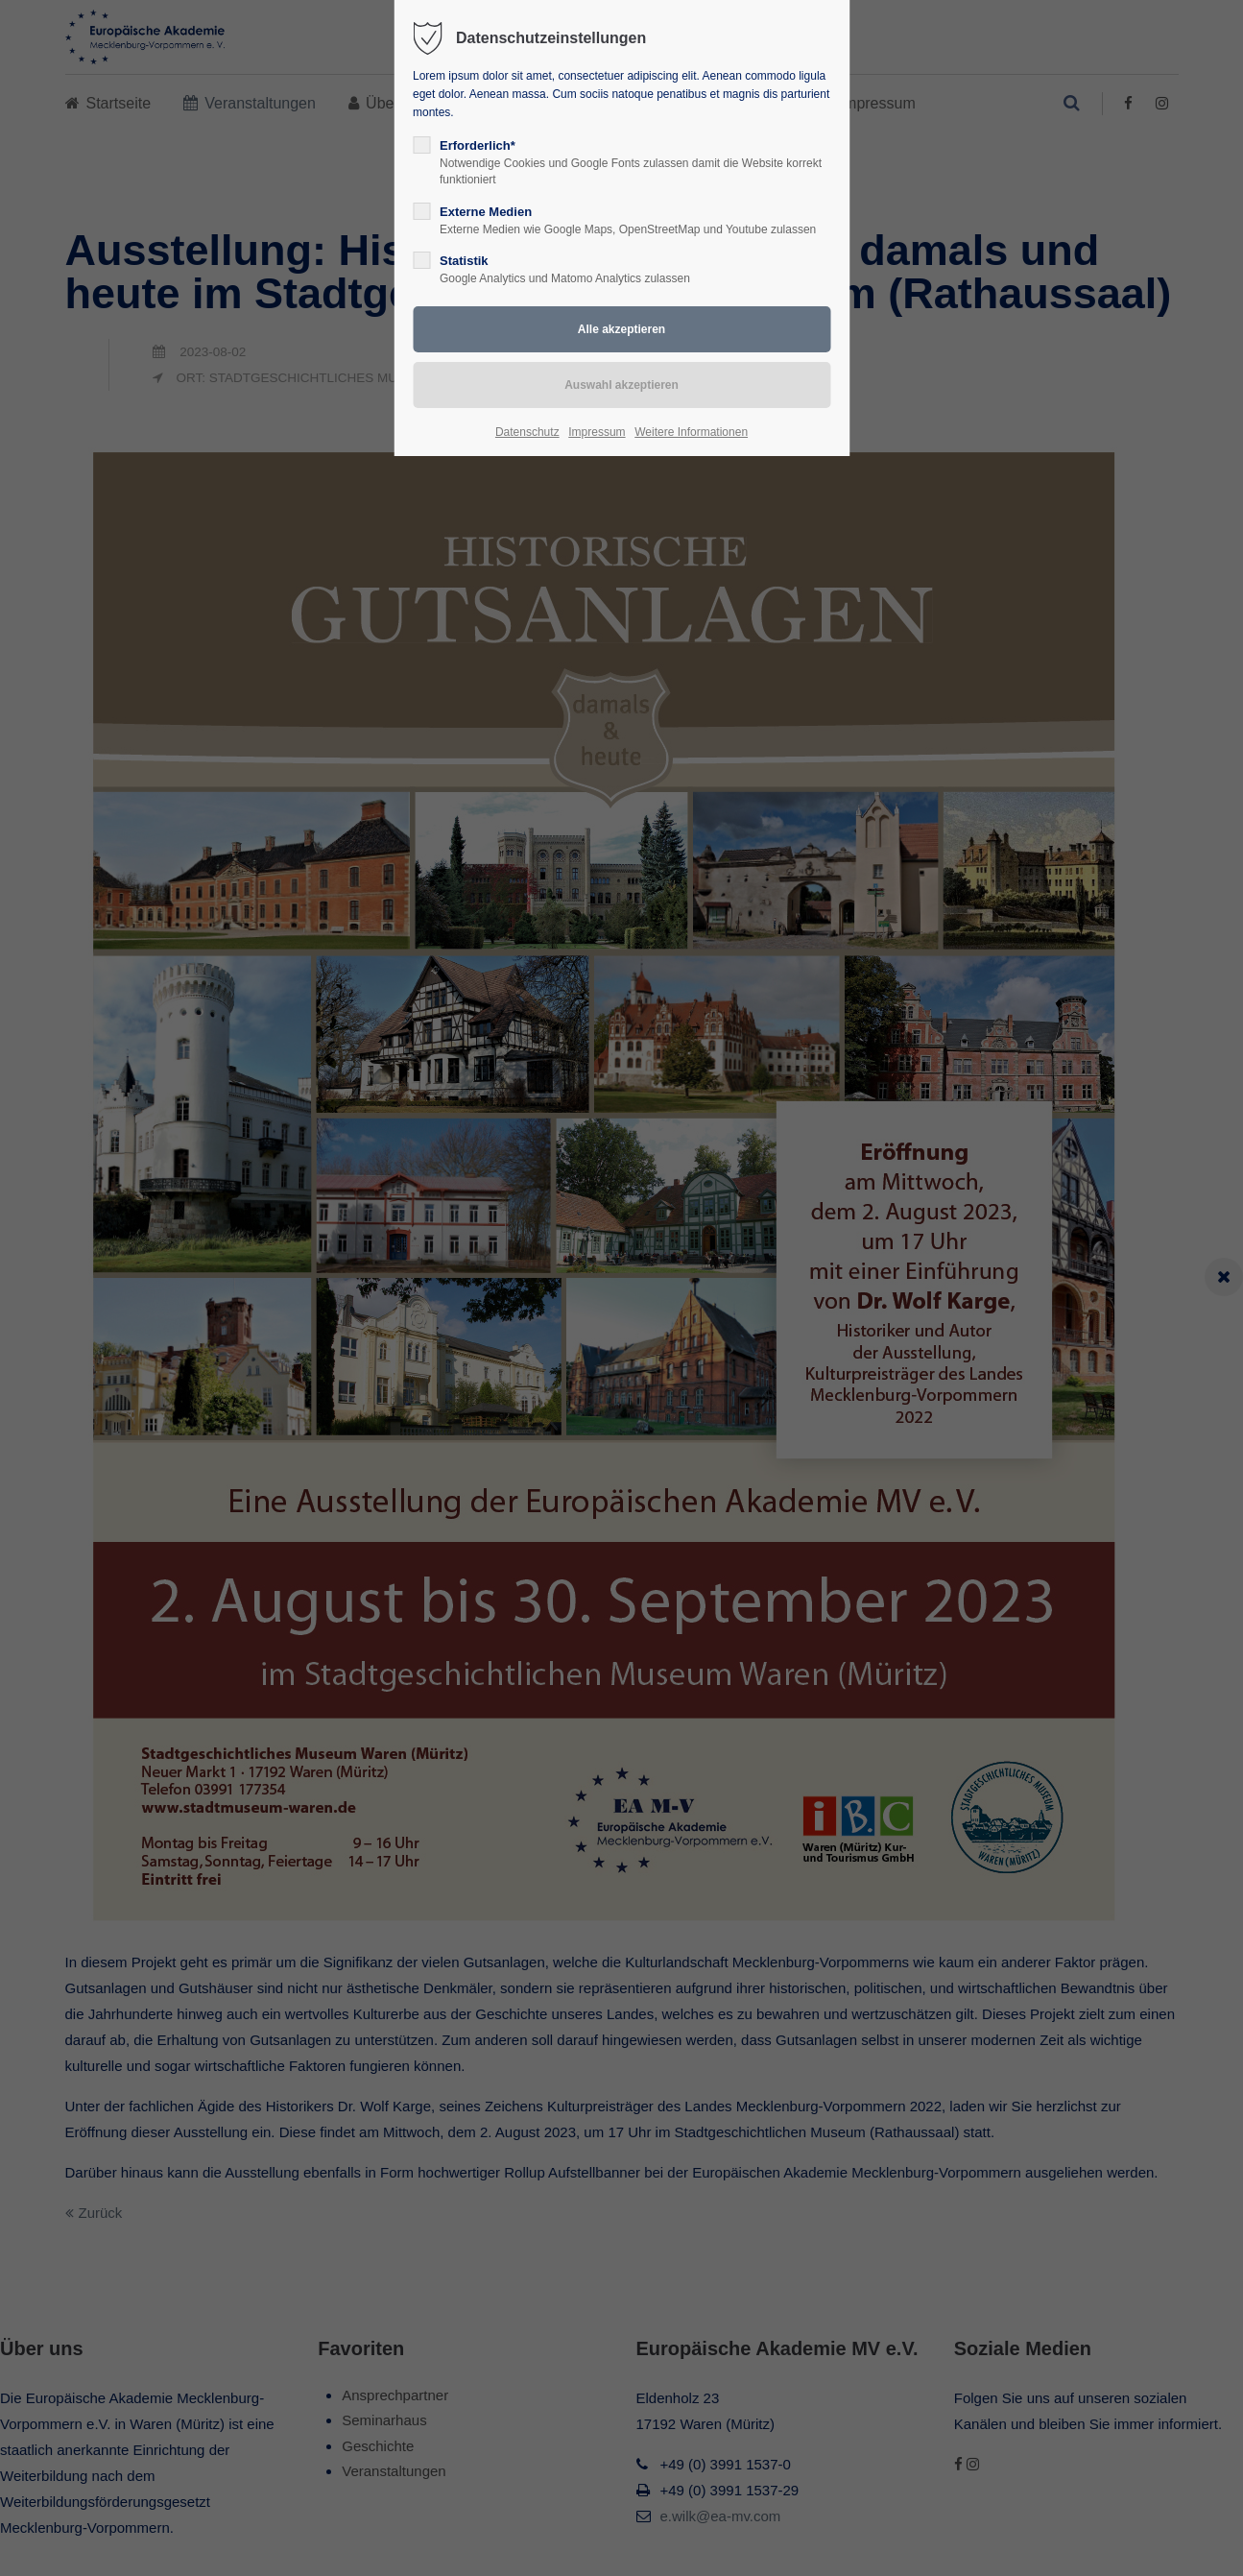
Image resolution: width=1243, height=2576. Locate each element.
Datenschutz (527, 432)
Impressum (596, 432)
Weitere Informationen (691, 432)
